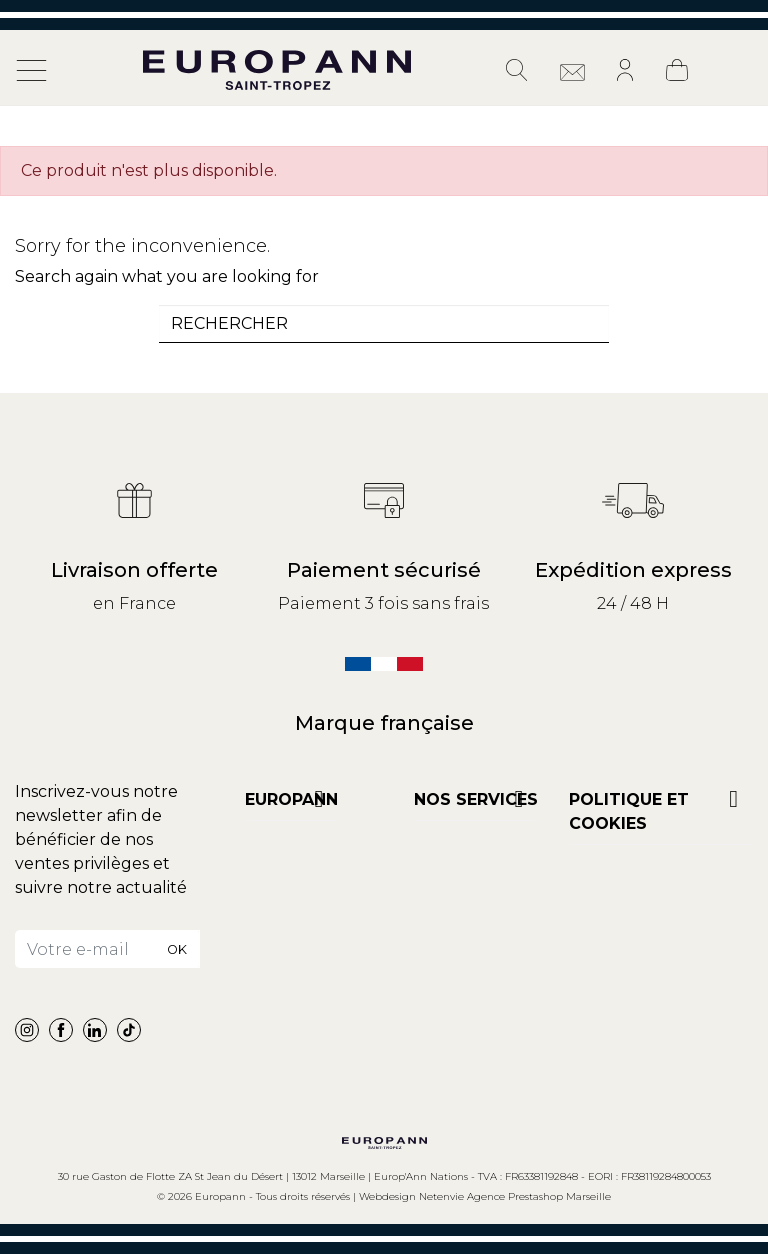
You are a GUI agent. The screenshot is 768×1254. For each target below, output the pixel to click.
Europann (291, 799)
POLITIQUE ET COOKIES (629, 811)
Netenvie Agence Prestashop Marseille (515, 1196)
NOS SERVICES (476, 799)
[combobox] (384, 324)
